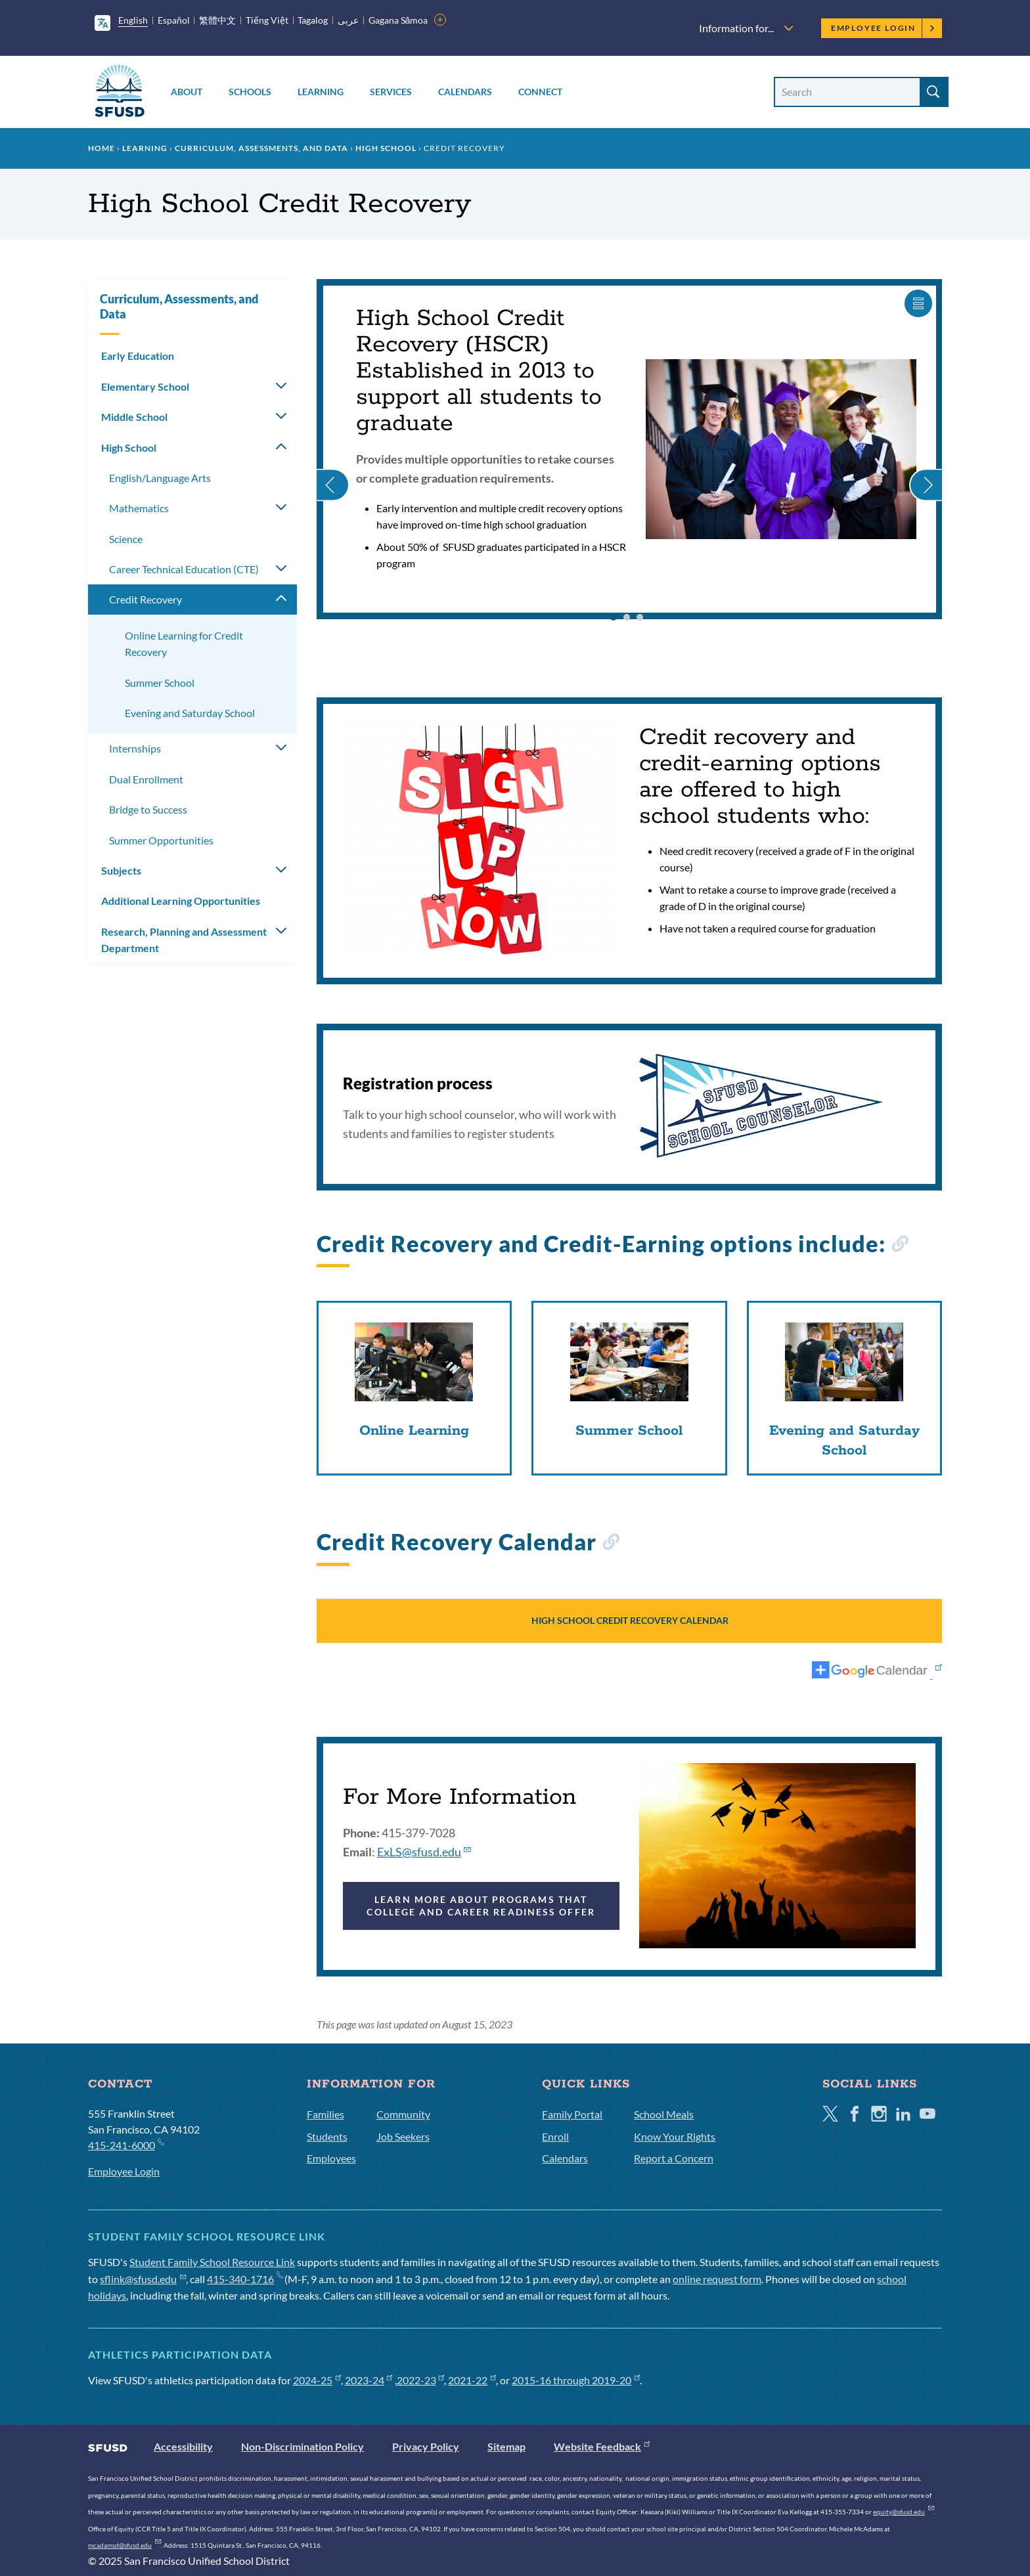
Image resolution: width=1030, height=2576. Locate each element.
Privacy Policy (425, 2446)
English (133, 20)
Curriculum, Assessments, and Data (261, 148)
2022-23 (421, 2380)
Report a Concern (673, 2158)
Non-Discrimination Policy (302, 2446)
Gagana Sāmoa (398, 20)
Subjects (121, 870)
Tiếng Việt (267, 20)
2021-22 (472, 2380)
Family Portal (572, 2114)
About (186, 91)
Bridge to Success (148, 809)
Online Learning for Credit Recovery (184, 644)
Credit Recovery (145, 599)
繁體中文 (217, 20)
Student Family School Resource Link (212, 2262)
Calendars (465, 91)
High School (385, 148)
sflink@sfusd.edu (143, 2279)
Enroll (555, 2136)
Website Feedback (602, 2446)
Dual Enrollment (146, 779)
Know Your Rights (674, 2136)
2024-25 (317, 2380)
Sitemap (506, 2446)
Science (126, 539)
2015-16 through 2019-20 (576, 2380)
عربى (348, 20)
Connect (540, 91)
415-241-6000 (126, 2144)
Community (403, 2114)
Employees (331, 2158)
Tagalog (313, 20)
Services (391, 91)
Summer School (159, 682)
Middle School (134, 416)
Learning (321, 91)
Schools (250, 91)
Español (174, 20)
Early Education (137, 355)
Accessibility (183, 2446)
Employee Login (883, 28)
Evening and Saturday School (190, 713)
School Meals (664, 2114)
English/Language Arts (160, 477)
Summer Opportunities (161, 840)
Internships (135, 748)
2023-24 (369, 2380)
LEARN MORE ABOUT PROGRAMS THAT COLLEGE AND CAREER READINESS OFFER (480, 1905)
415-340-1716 (244, 2279)
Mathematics (139, 508)
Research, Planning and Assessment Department (184, 940)
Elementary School (145, 386)
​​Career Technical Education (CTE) (184, 569)
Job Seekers (403, 2136)
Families (325, 2114)
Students (327, 2136)
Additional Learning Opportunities (180, 900)
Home (101, 148)
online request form (717, 2279)
